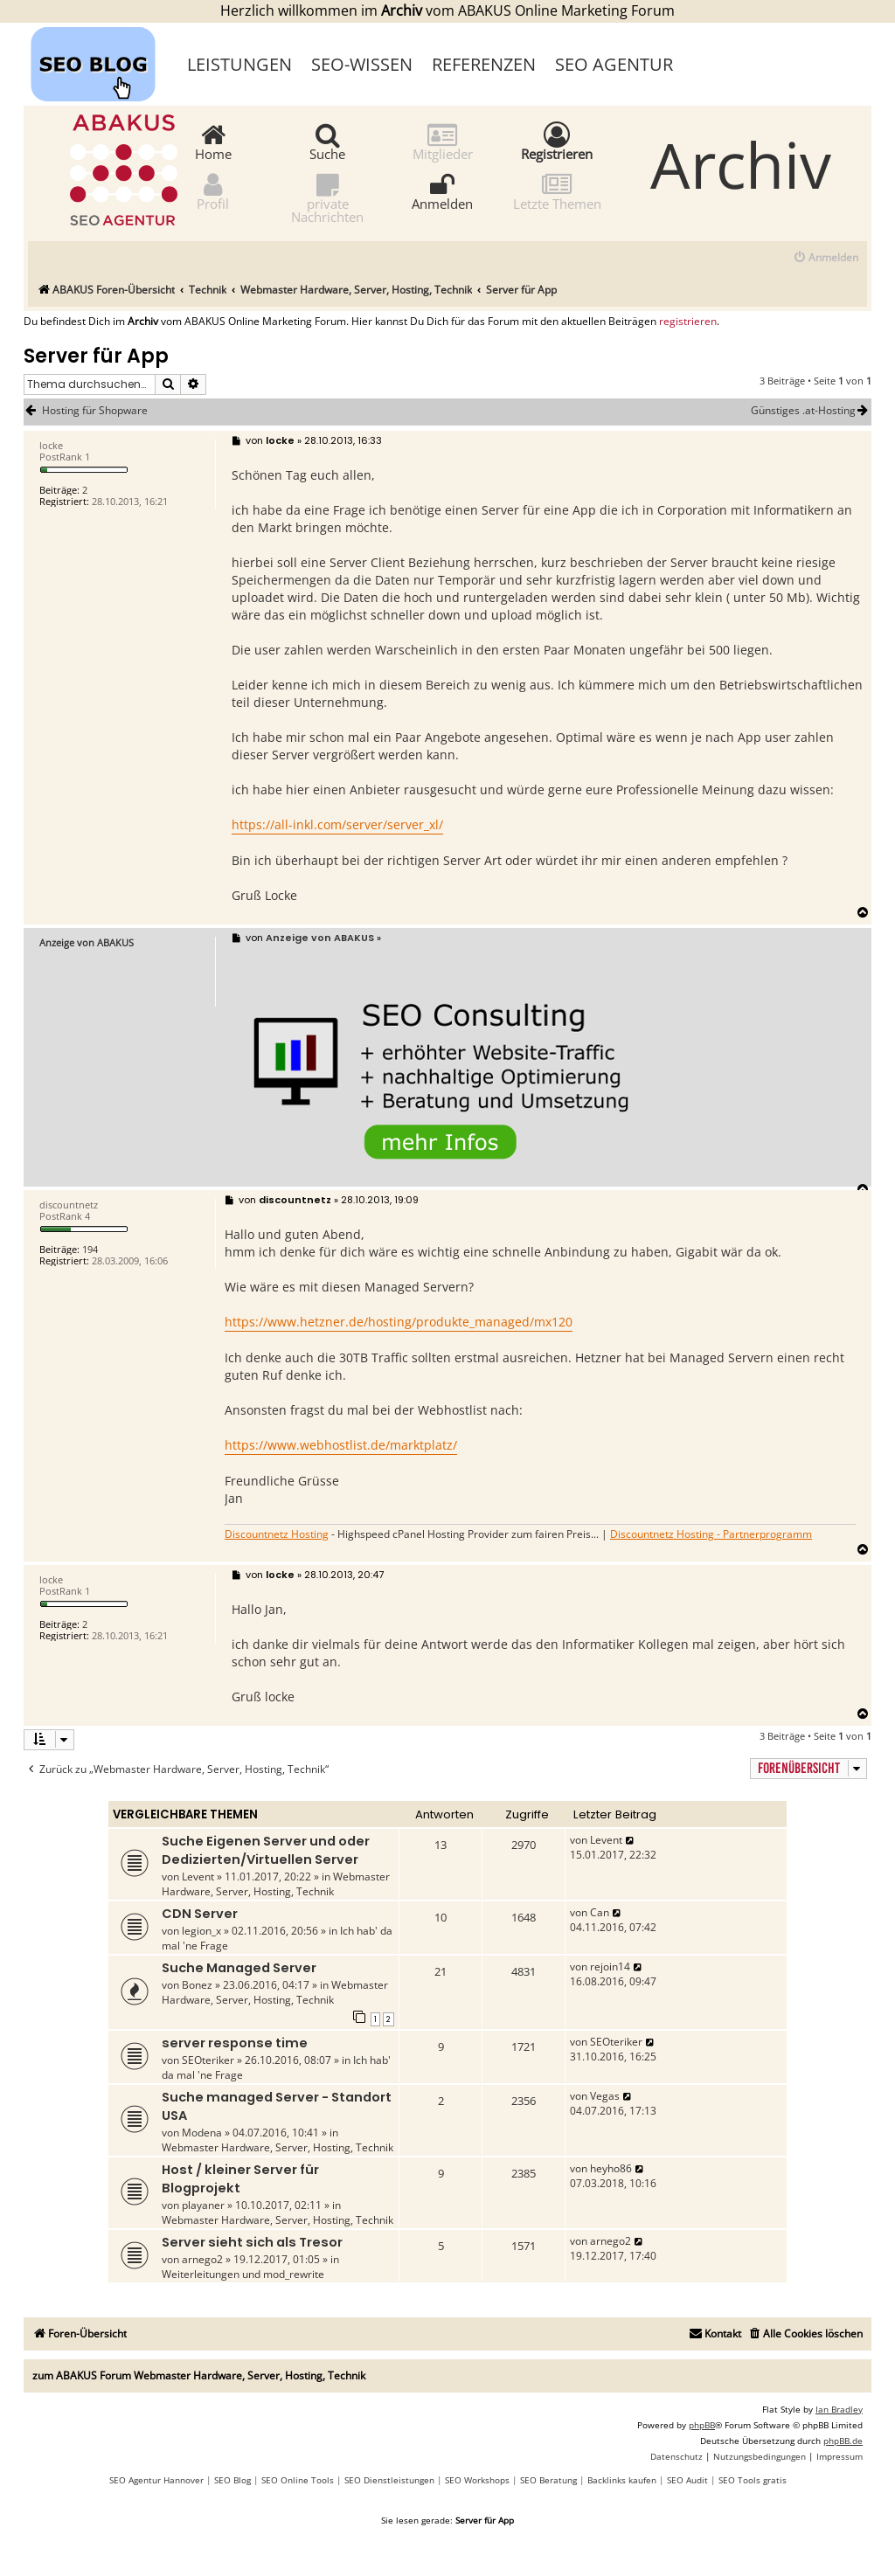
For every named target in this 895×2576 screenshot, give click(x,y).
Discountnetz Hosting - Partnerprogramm (711, 1534)
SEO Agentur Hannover (156, 2480)
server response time (235, 2043)
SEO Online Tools (297, 2480)
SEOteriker (208, 2060)
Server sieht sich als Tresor (252, 2242)
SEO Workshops (477, 2480)
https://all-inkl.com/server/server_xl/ (337, 824)
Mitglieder (443, 141)
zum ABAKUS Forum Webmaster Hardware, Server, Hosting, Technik (198, 2375)
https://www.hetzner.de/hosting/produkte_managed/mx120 (398, 1321)
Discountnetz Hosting (277, 1534)
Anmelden (442, 191)
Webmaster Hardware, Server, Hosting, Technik (276, 1884)
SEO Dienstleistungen (389, 2480)
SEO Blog (232, 2480)
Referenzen (484, 64)
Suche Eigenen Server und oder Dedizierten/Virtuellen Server (266, 1850)
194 (90, 1249)
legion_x (201, 1930)
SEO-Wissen (362, 64)
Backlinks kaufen (621, 2480)
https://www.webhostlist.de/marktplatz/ (341, 1445)
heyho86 (611, 2168)
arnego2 (202, 2259)
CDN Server (200, 1913)
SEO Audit (687, 2480)
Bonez (197, 1984)
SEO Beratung (548, 2480)
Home (213, 141)
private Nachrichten (327, 197)
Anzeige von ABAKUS (86, 942)
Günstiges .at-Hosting (811, 411)
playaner (203, 2205)
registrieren (688, 322)
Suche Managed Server (239, 1968)
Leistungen (239, 64)
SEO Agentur (614, 64)
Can (599, 1912)
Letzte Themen (557, 191)
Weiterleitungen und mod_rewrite (243, 2274)
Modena (202, 2132)
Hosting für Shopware (95, 411)
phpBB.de (843, 2440)
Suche (327, 141)
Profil (213, 191)
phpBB (702, 2425)
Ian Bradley (839, 2409)
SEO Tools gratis (752, 2480)
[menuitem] (825, 258)
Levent (198, 1876)
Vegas (605, 2095)
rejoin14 (610, 1966)
